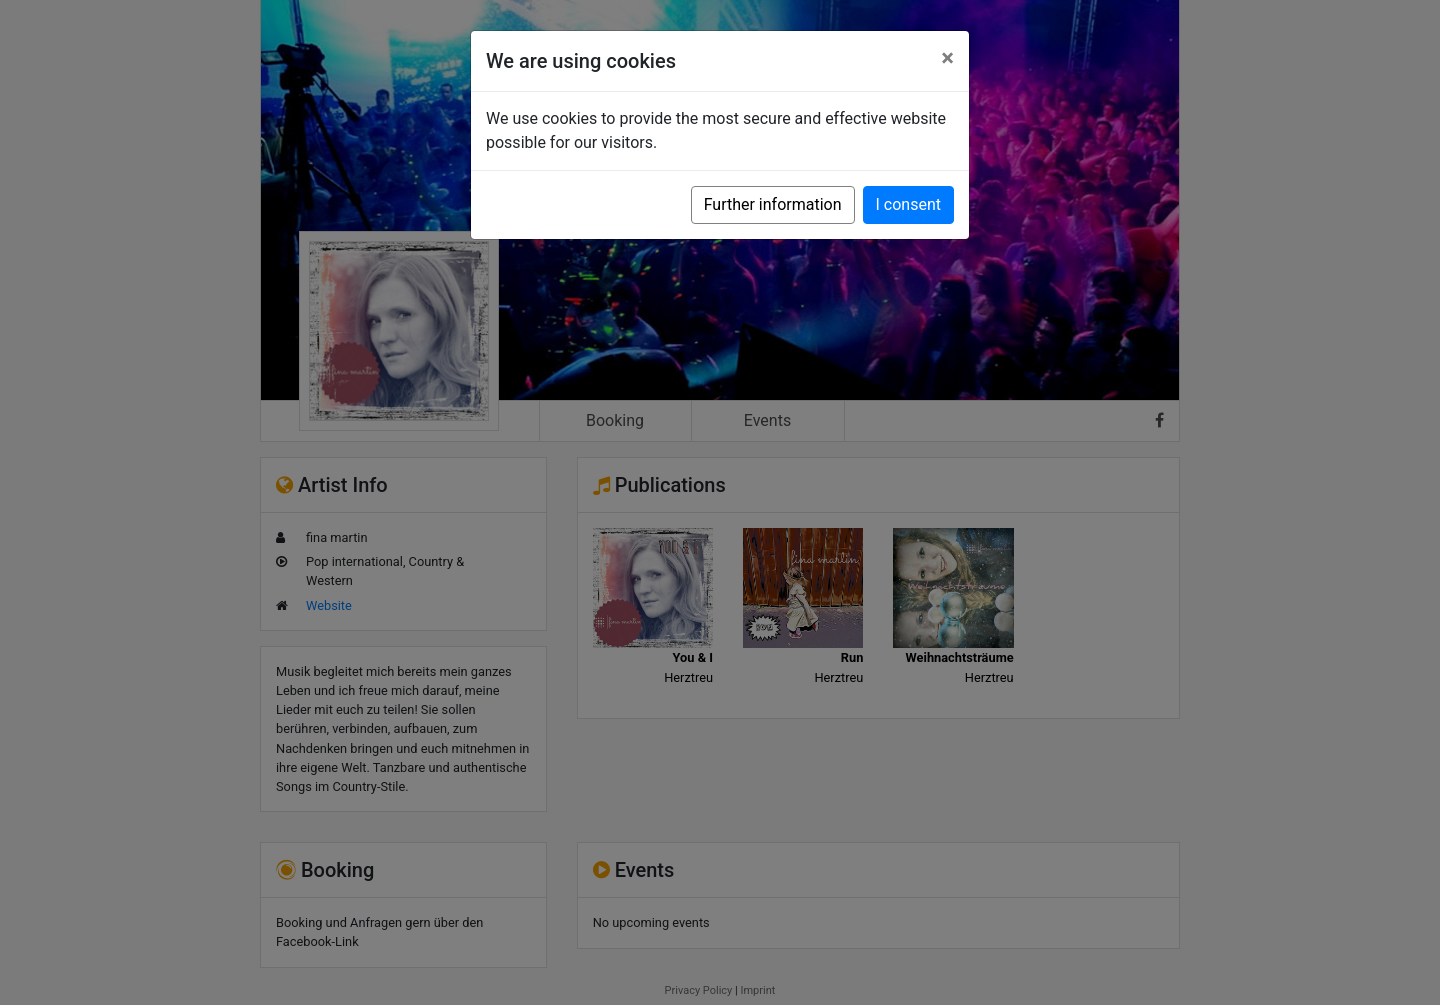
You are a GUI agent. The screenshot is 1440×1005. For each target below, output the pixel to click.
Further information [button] (773, 204)
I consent (908, 204)
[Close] (947, 58)
